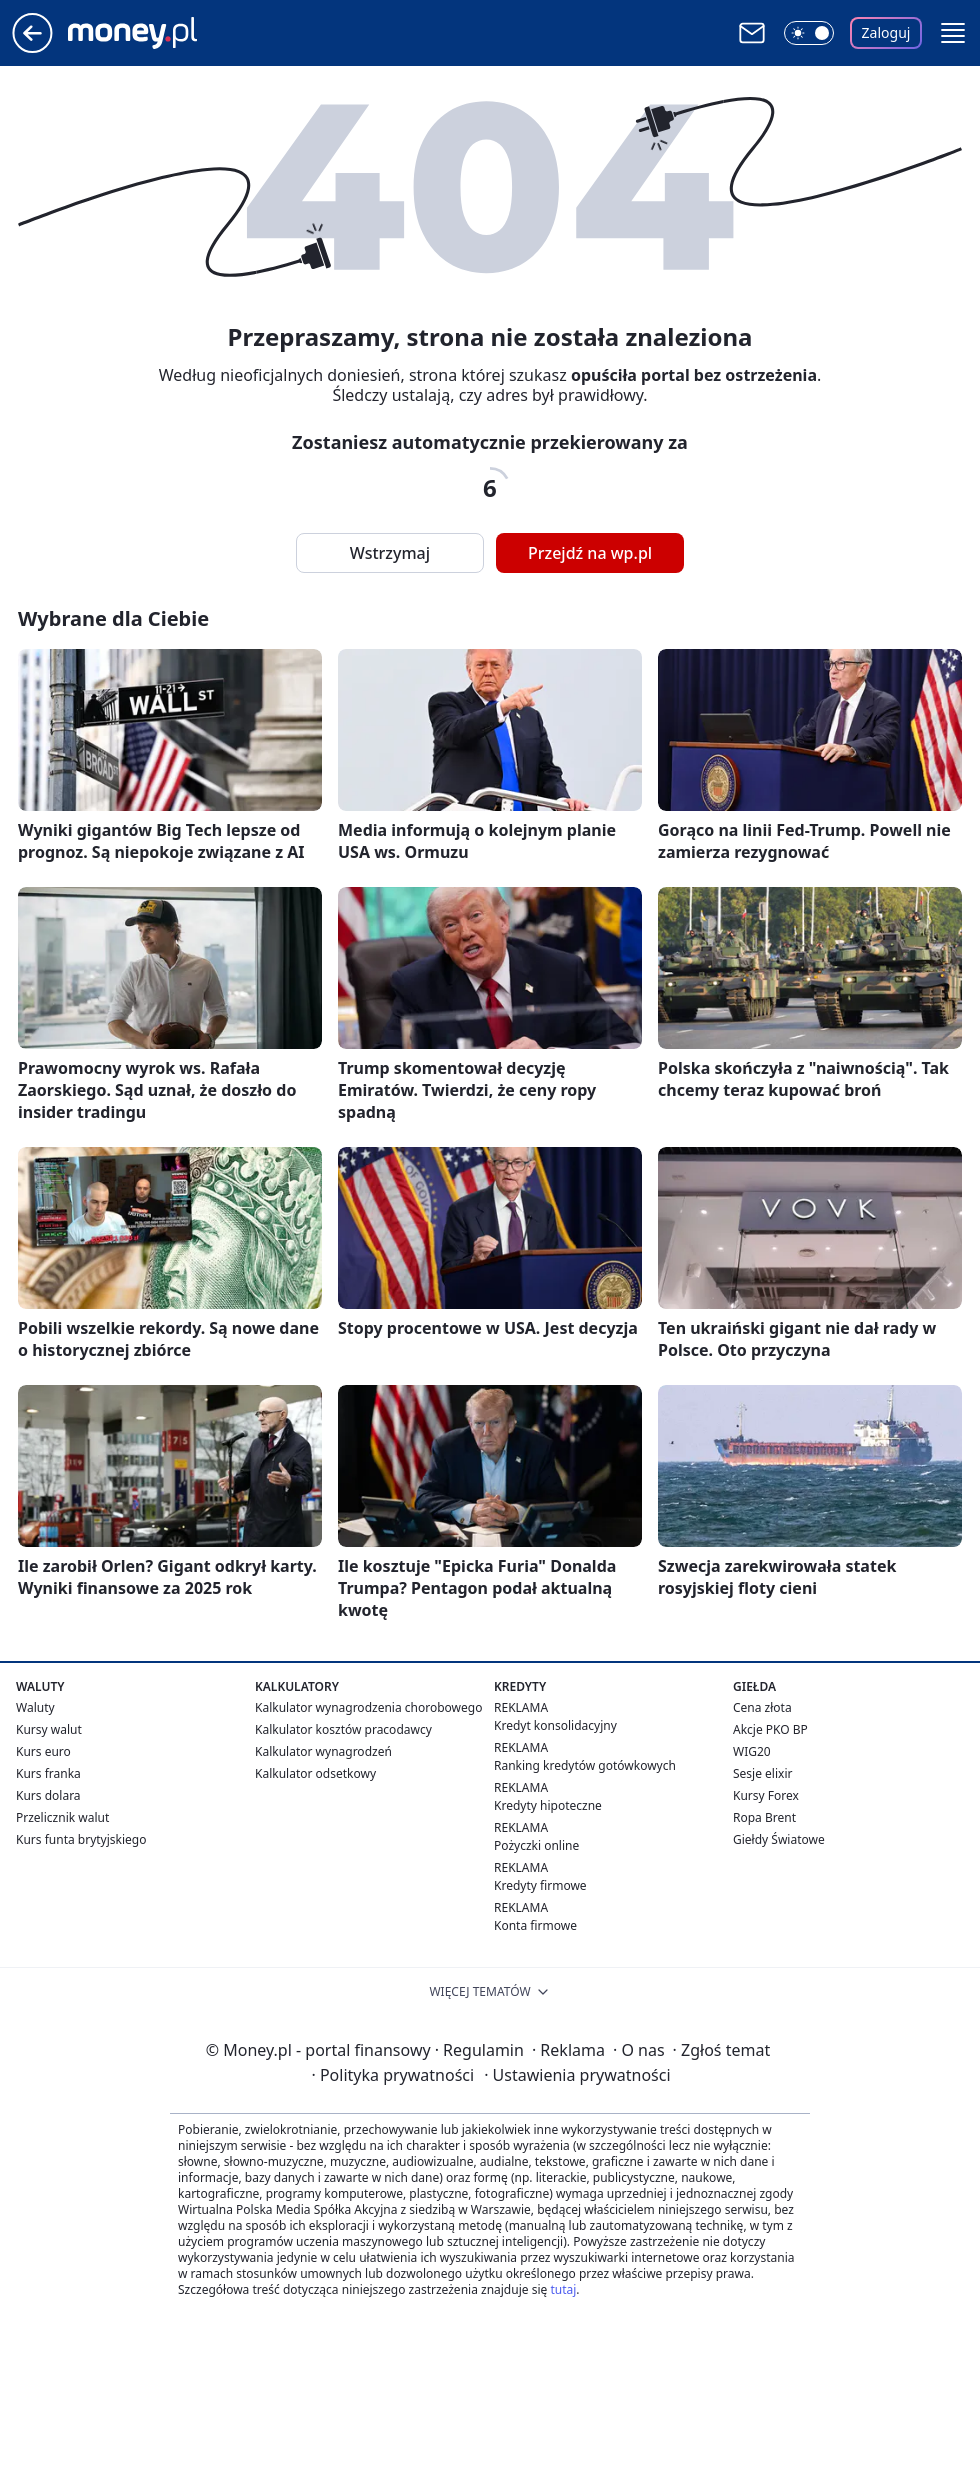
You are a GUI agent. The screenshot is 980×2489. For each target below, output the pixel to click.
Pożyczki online (536, 1845)
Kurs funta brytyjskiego (81, 1839)
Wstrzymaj (390, 553)
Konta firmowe (535, 1925)
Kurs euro (43, 1751)
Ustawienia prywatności (577, 2075)
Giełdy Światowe (779, 1839)
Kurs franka (48, 1773)
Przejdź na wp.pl (590, 553)
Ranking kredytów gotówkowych (585, 1765)
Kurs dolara (48, 1795)
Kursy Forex (766, 1795)
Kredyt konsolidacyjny (555, 1725)
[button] (953, 33)
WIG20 (752, 1751)
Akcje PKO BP (770, 1729)
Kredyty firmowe (540, 1885)
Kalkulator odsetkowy (315, 1773)
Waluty (35, 1707)
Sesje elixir (762, 1773)
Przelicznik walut (62, 1817)
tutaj (563, 2289)
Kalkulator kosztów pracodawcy (343, 1729)
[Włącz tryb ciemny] (809, 33)
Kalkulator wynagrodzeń (323, 1751)
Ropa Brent (764, 1817)
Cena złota (762, 1707)
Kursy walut (49, 1729)
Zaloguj (886, 32)
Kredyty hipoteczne (548, 1805)
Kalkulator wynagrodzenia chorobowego (368, 1707)
